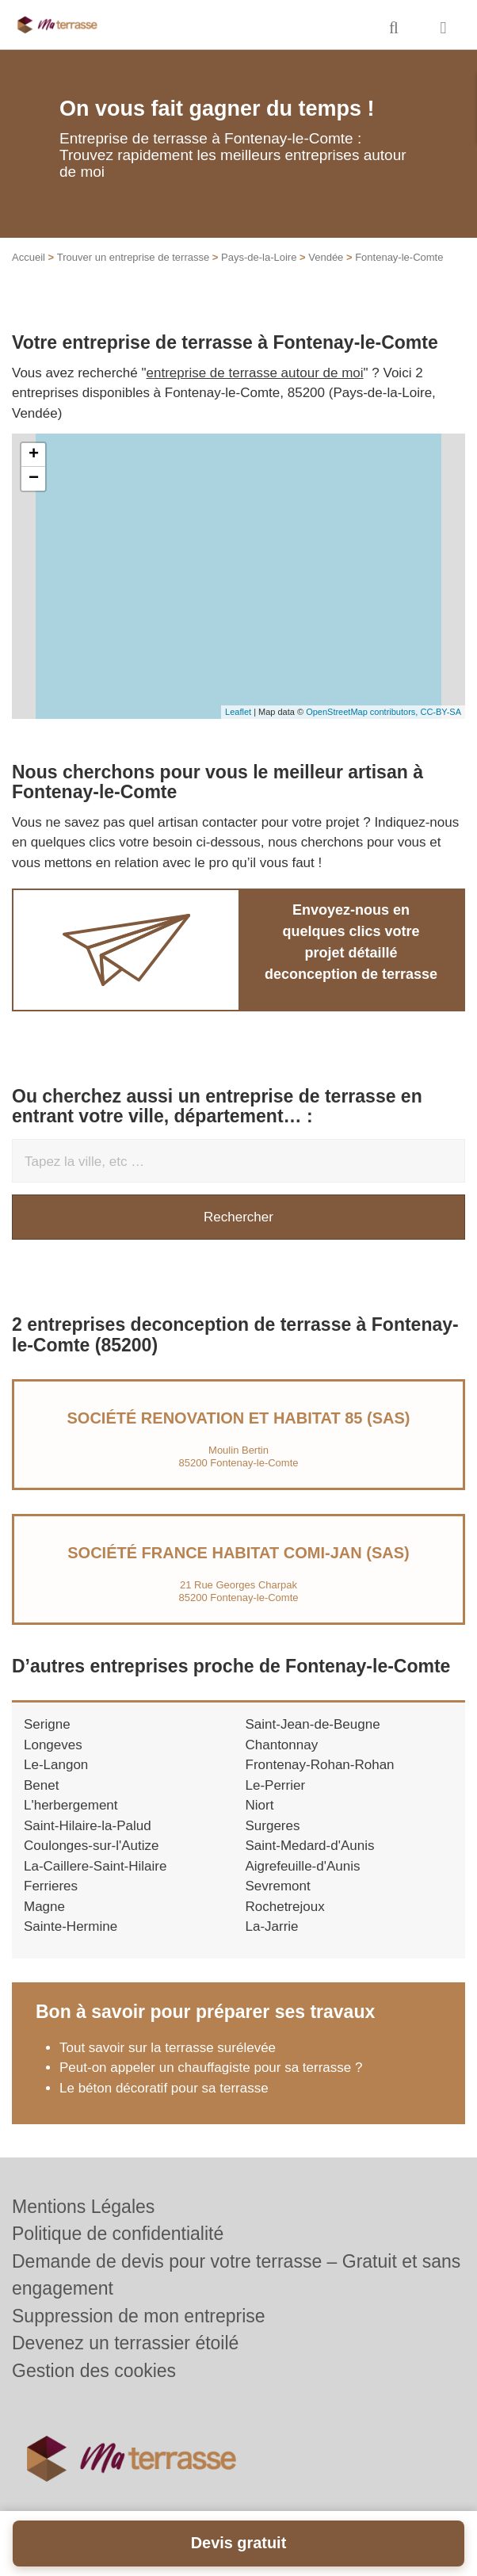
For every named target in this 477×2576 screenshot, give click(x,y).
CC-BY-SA (440, 712)
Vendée (325, 257)
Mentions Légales (83, 2206)
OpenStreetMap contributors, (363, 712)
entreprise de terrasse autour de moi (255, 372)
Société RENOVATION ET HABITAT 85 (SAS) (238, 1418)
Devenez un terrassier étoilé (125, 2343)
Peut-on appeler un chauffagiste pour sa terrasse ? (210, 2067)
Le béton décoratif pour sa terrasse (164, 2088)
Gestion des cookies (94, 2370)
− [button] (34, 479)
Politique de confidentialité (117, 2233)
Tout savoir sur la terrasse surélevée (167, 2047)
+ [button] (34, 455)
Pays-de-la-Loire (258, 257)
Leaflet (238, 712)
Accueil (28, 257)
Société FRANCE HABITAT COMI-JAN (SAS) (238, 1552)
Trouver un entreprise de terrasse (133, 257)
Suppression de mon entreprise (138, 2316)
